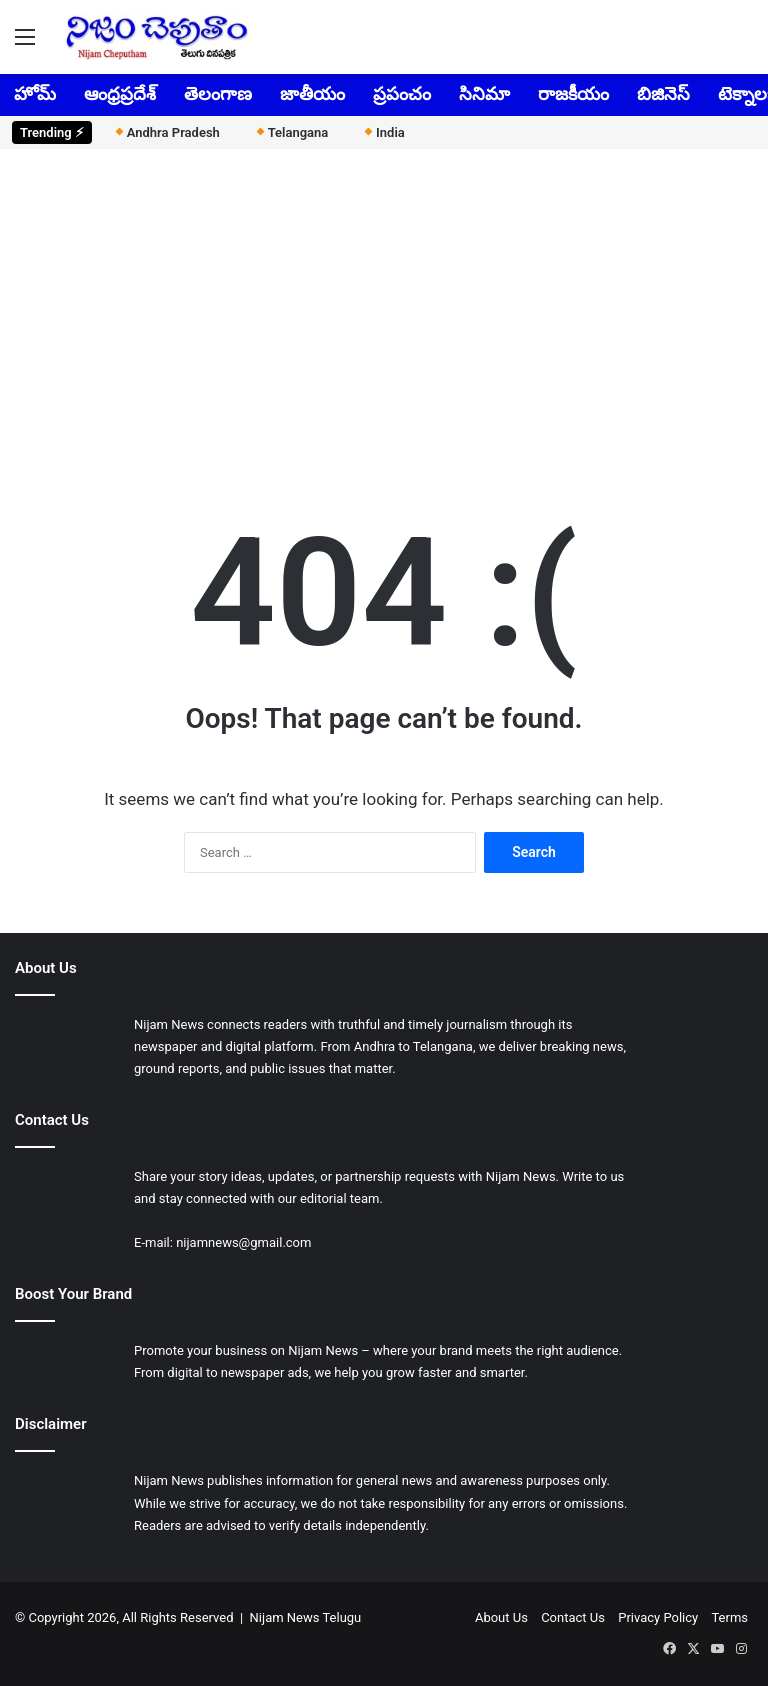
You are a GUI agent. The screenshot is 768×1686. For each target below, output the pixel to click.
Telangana (291, 132)
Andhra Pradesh (166, 132)
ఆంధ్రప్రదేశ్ (120, 93)
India (383, 132)
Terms (729, 1617)
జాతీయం (312, 93)
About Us (501, 1617)
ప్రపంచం (402, 93)
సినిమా (484, 93)
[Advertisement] (384, 319)
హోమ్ (35, 93)
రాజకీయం (573, 93)
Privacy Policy (658, 1617)
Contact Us (573, 1617)
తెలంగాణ (218, 93)
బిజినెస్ (663, 93)
